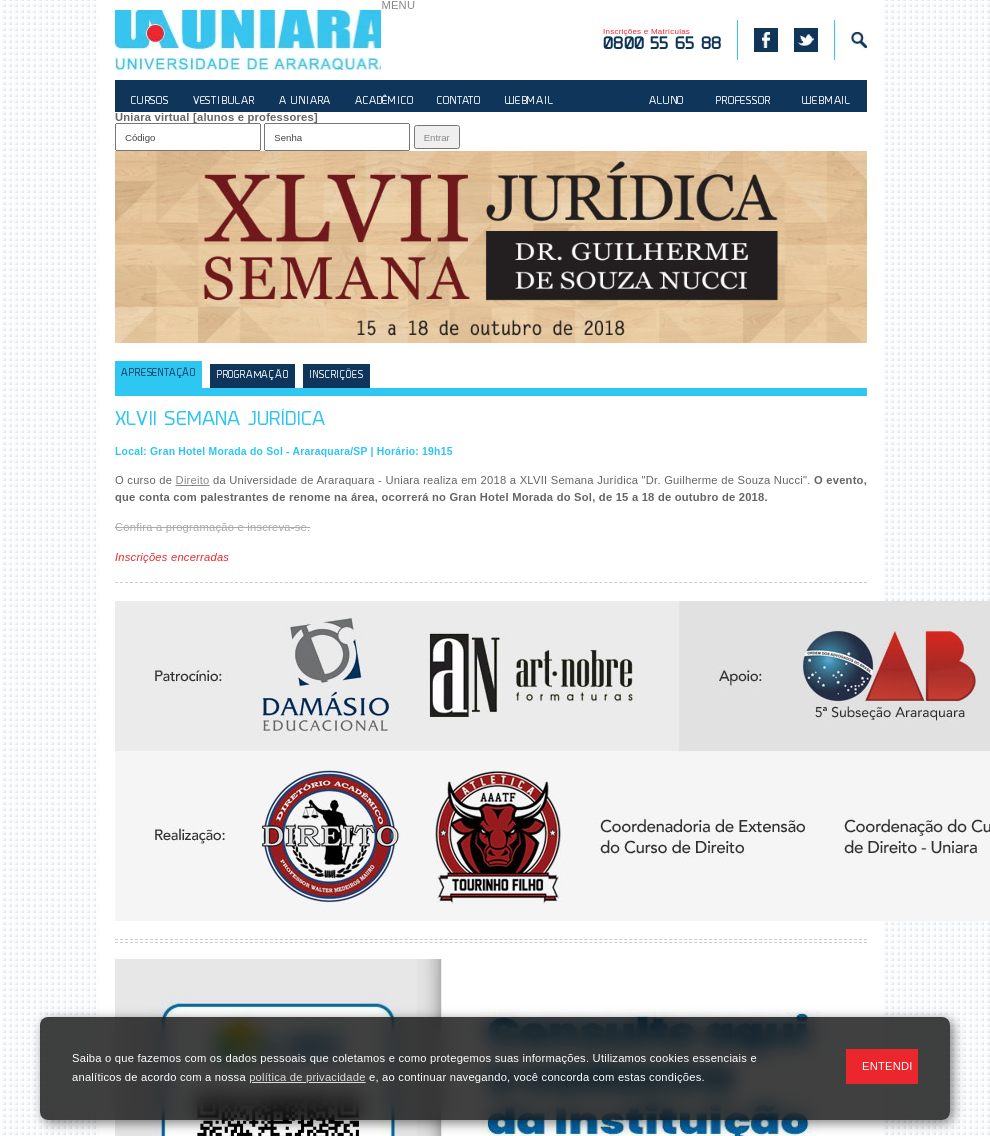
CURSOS (150, 101)
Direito (193, 480)
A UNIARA (305, 101)
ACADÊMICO (384, 101)
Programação (253, 375)
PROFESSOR (743, 101)
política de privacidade (307, 1077)
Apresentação (158, 373)
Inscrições (336, 375)
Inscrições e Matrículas (662, 40)
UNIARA (248, 40)
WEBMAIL (529, 101)
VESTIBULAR (224, 101)
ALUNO (666, 101)
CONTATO (459, 101)
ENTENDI (887, 1066)
